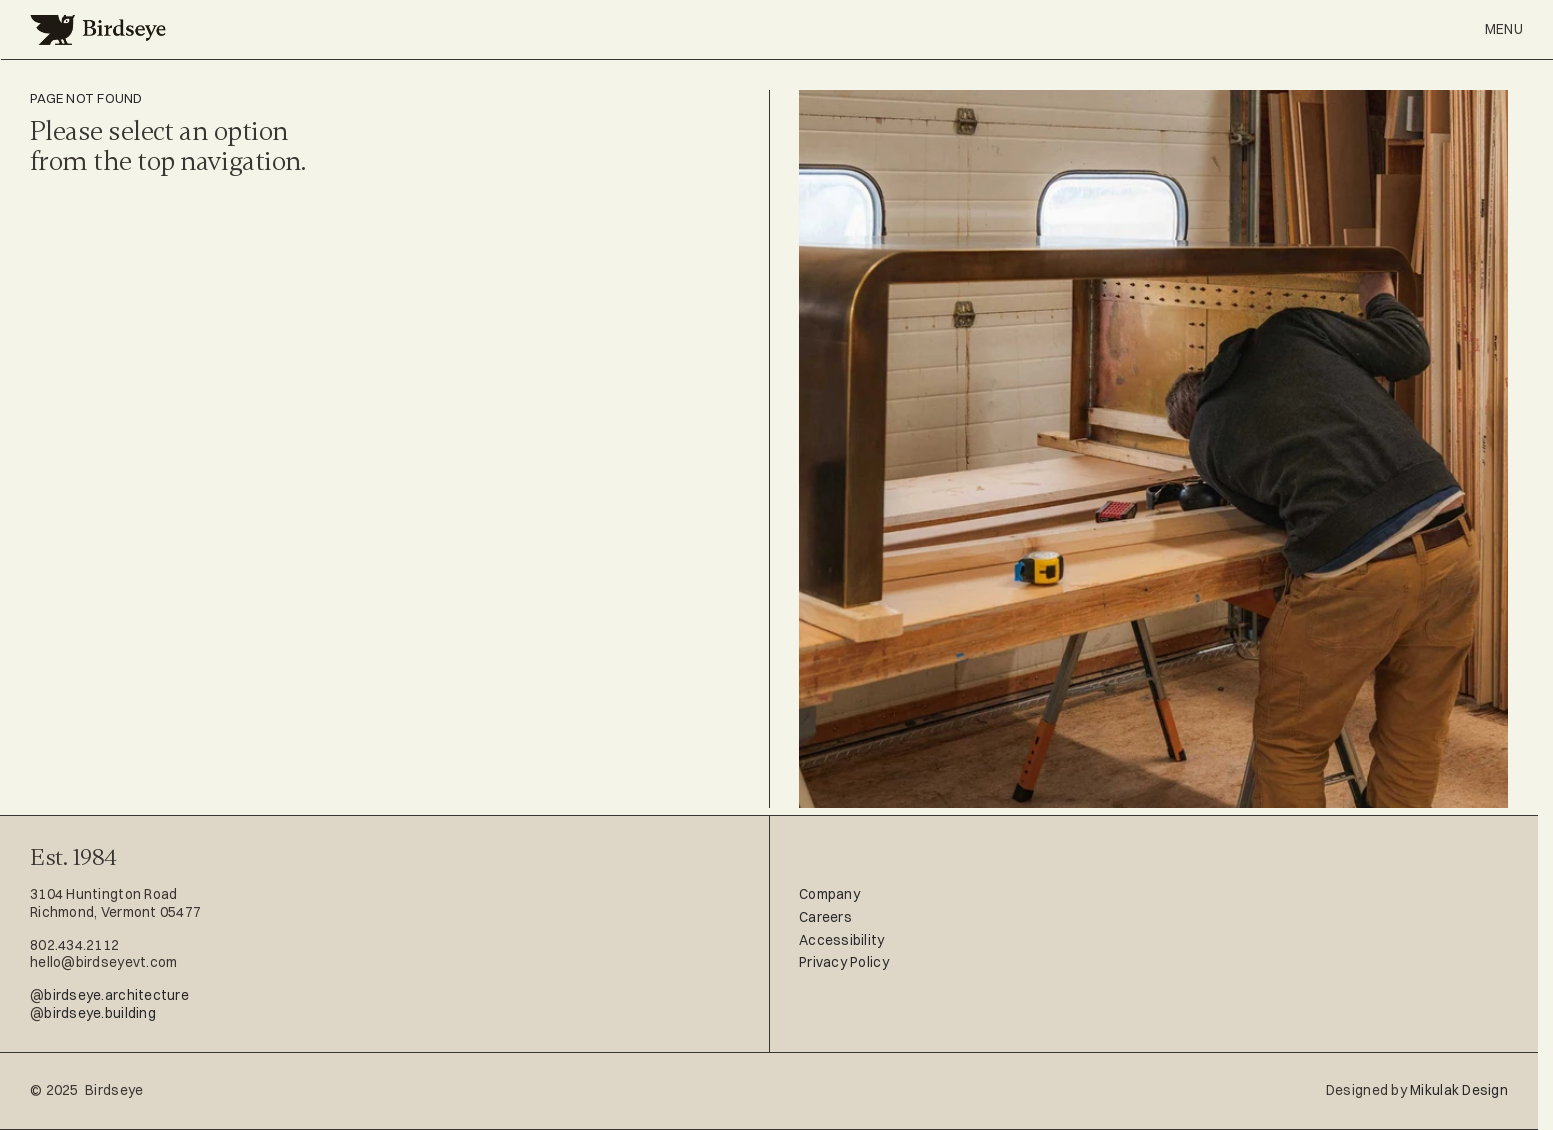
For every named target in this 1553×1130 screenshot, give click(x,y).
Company (829, 894)
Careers (825, 917)
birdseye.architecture (116, 995)
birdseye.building (100, 1013)
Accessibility (842, 940)
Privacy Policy (844, 962)
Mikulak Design (1459, 1090)
